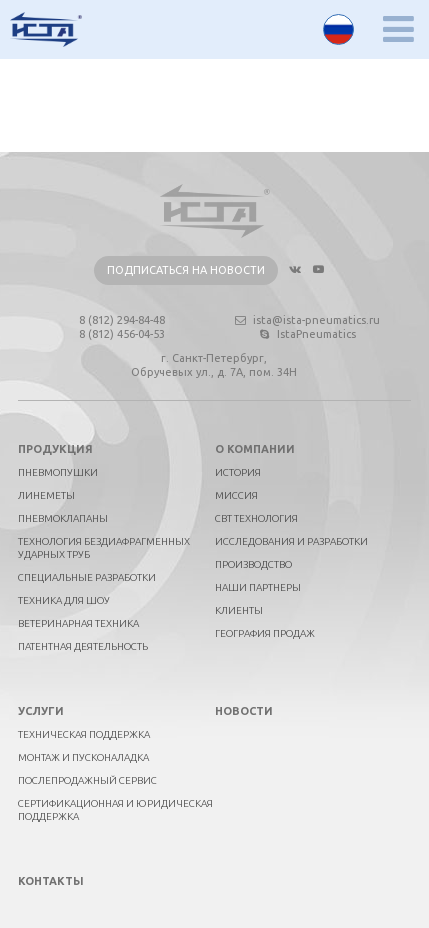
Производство (253, 564)
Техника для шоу (64, 600)
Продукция (55, 449)
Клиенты (239, 610)
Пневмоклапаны (63, 518)
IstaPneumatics (306, 334)
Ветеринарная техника (78, 623)
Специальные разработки (87, 577)
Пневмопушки (58, 472)
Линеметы (46, 495)
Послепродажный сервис (87, 780)
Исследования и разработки (291, 541)
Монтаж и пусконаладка (83, 757)
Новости (244, 711)
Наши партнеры (258, 587)
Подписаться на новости (186, 270)
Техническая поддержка (84, 734)
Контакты (51, 881)
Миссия (236, 495)
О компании (255, 449)
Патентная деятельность (83, 646)
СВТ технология (256, 518)
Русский (338, 29)
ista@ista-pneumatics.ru (306, 320)
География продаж (265, 633)
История (238, 472)
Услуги (41, 711)
